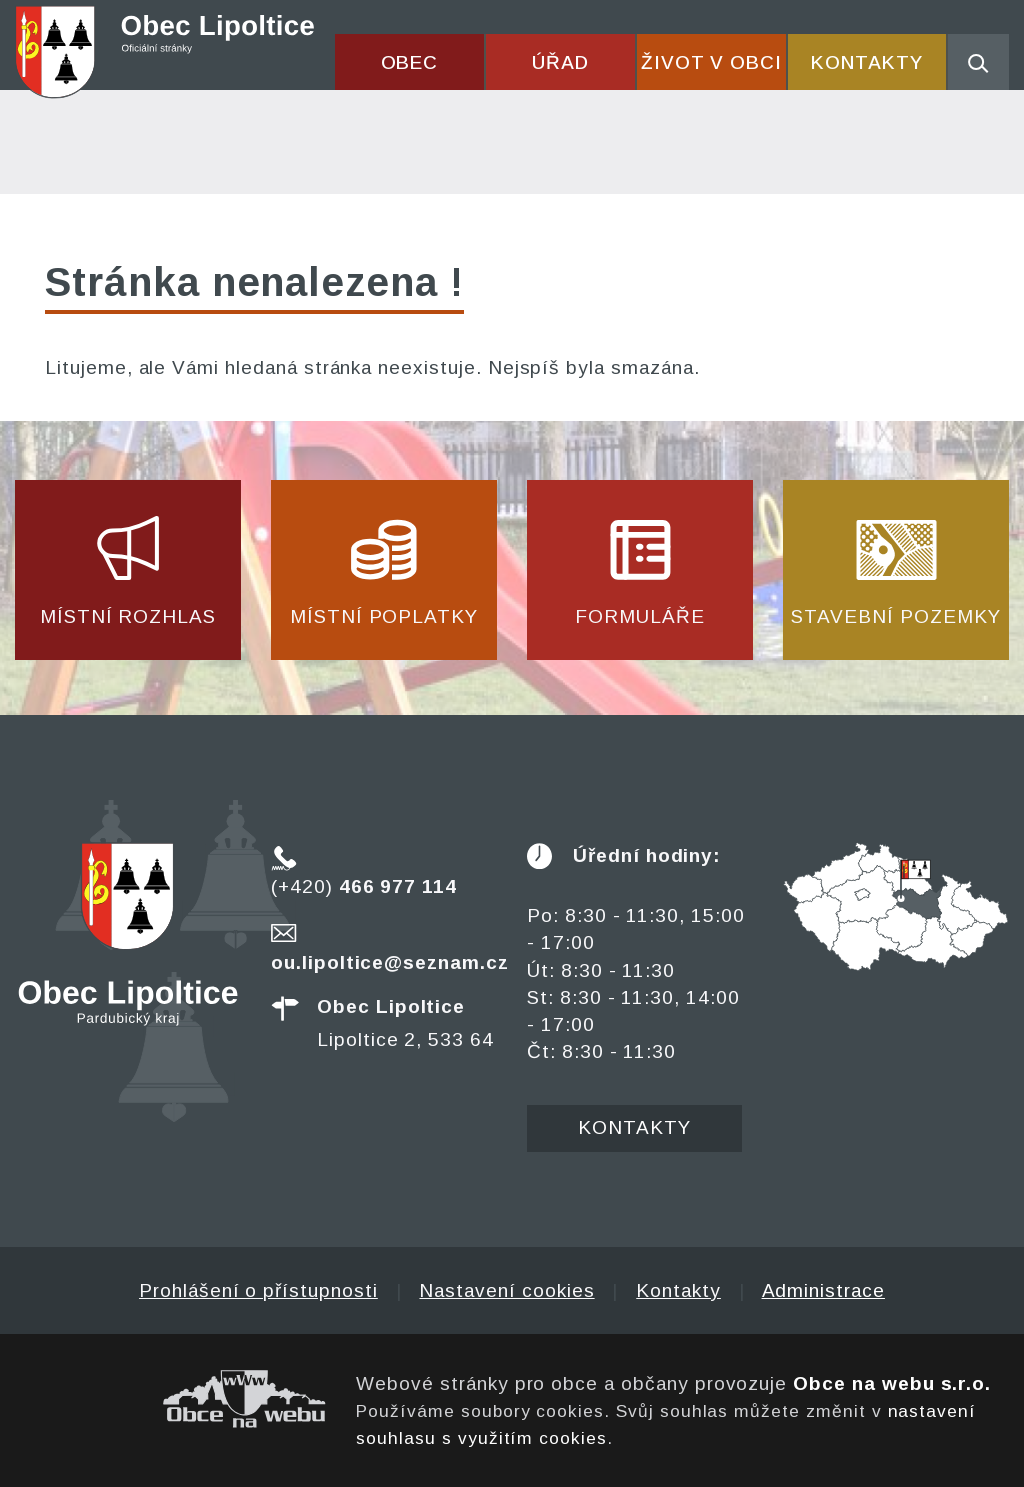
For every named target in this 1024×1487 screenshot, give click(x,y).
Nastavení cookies (506, 1290)
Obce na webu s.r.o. (892, 1383)
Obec (410, 62)
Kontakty (867, 62)
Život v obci (711, 62)
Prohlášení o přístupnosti (258, 1290)
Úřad (560, 62)
